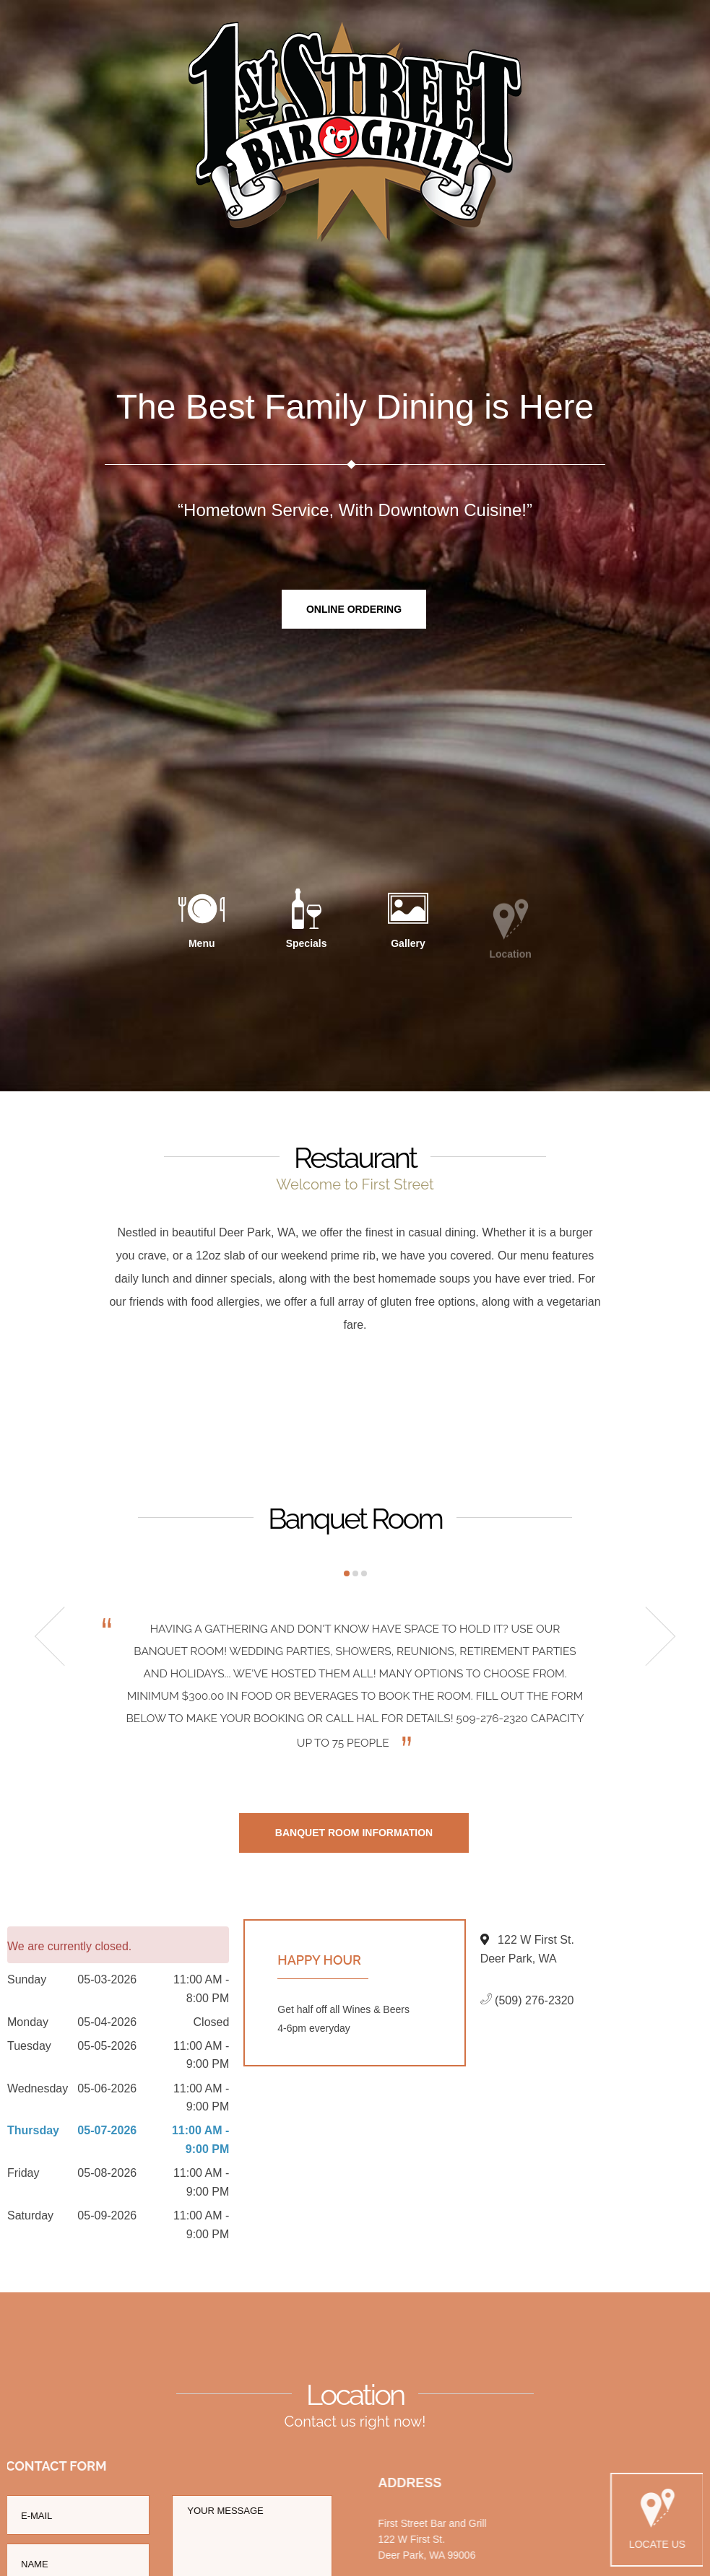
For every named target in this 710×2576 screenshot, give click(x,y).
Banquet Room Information (354, 1838)
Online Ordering (354, 610)
